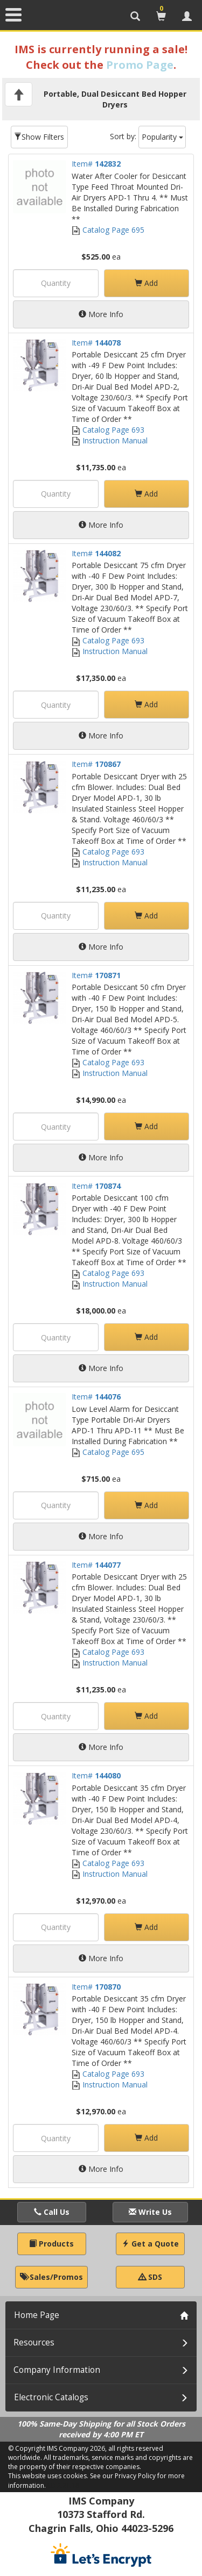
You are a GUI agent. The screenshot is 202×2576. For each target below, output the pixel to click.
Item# (96, 164)
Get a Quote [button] (150, 2243)
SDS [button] (150, 2277)
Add (146, 283)
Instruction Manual (110, 440)
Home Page (36, 2315)
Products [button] (51, 2243)
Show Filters (39, 137)
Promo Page (139, 65)
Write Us (150, 2212)
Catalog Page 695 (108, 230)
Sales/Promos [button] (51, 2277)
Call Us (51, 2212)
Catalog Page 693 (108, 430)
